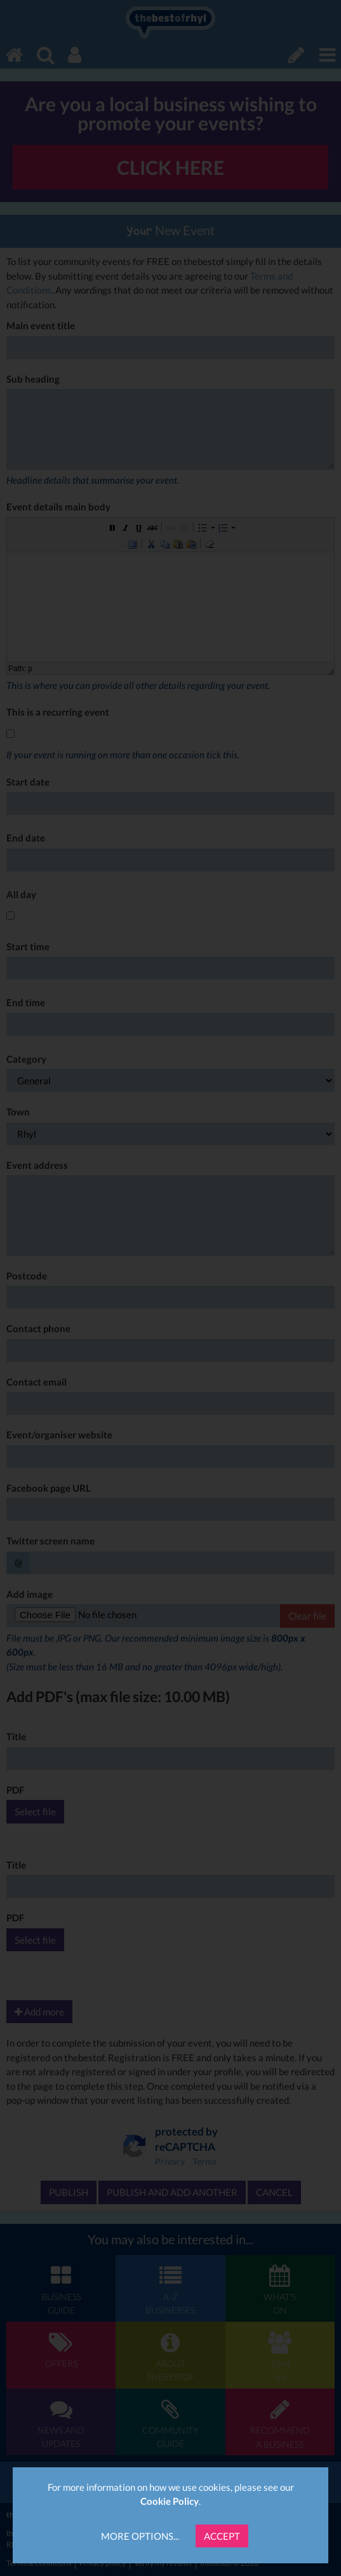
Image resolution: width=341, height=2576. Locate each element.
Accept (222, 2536)
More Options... (140, 2536)
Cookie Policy (169, 2501)
